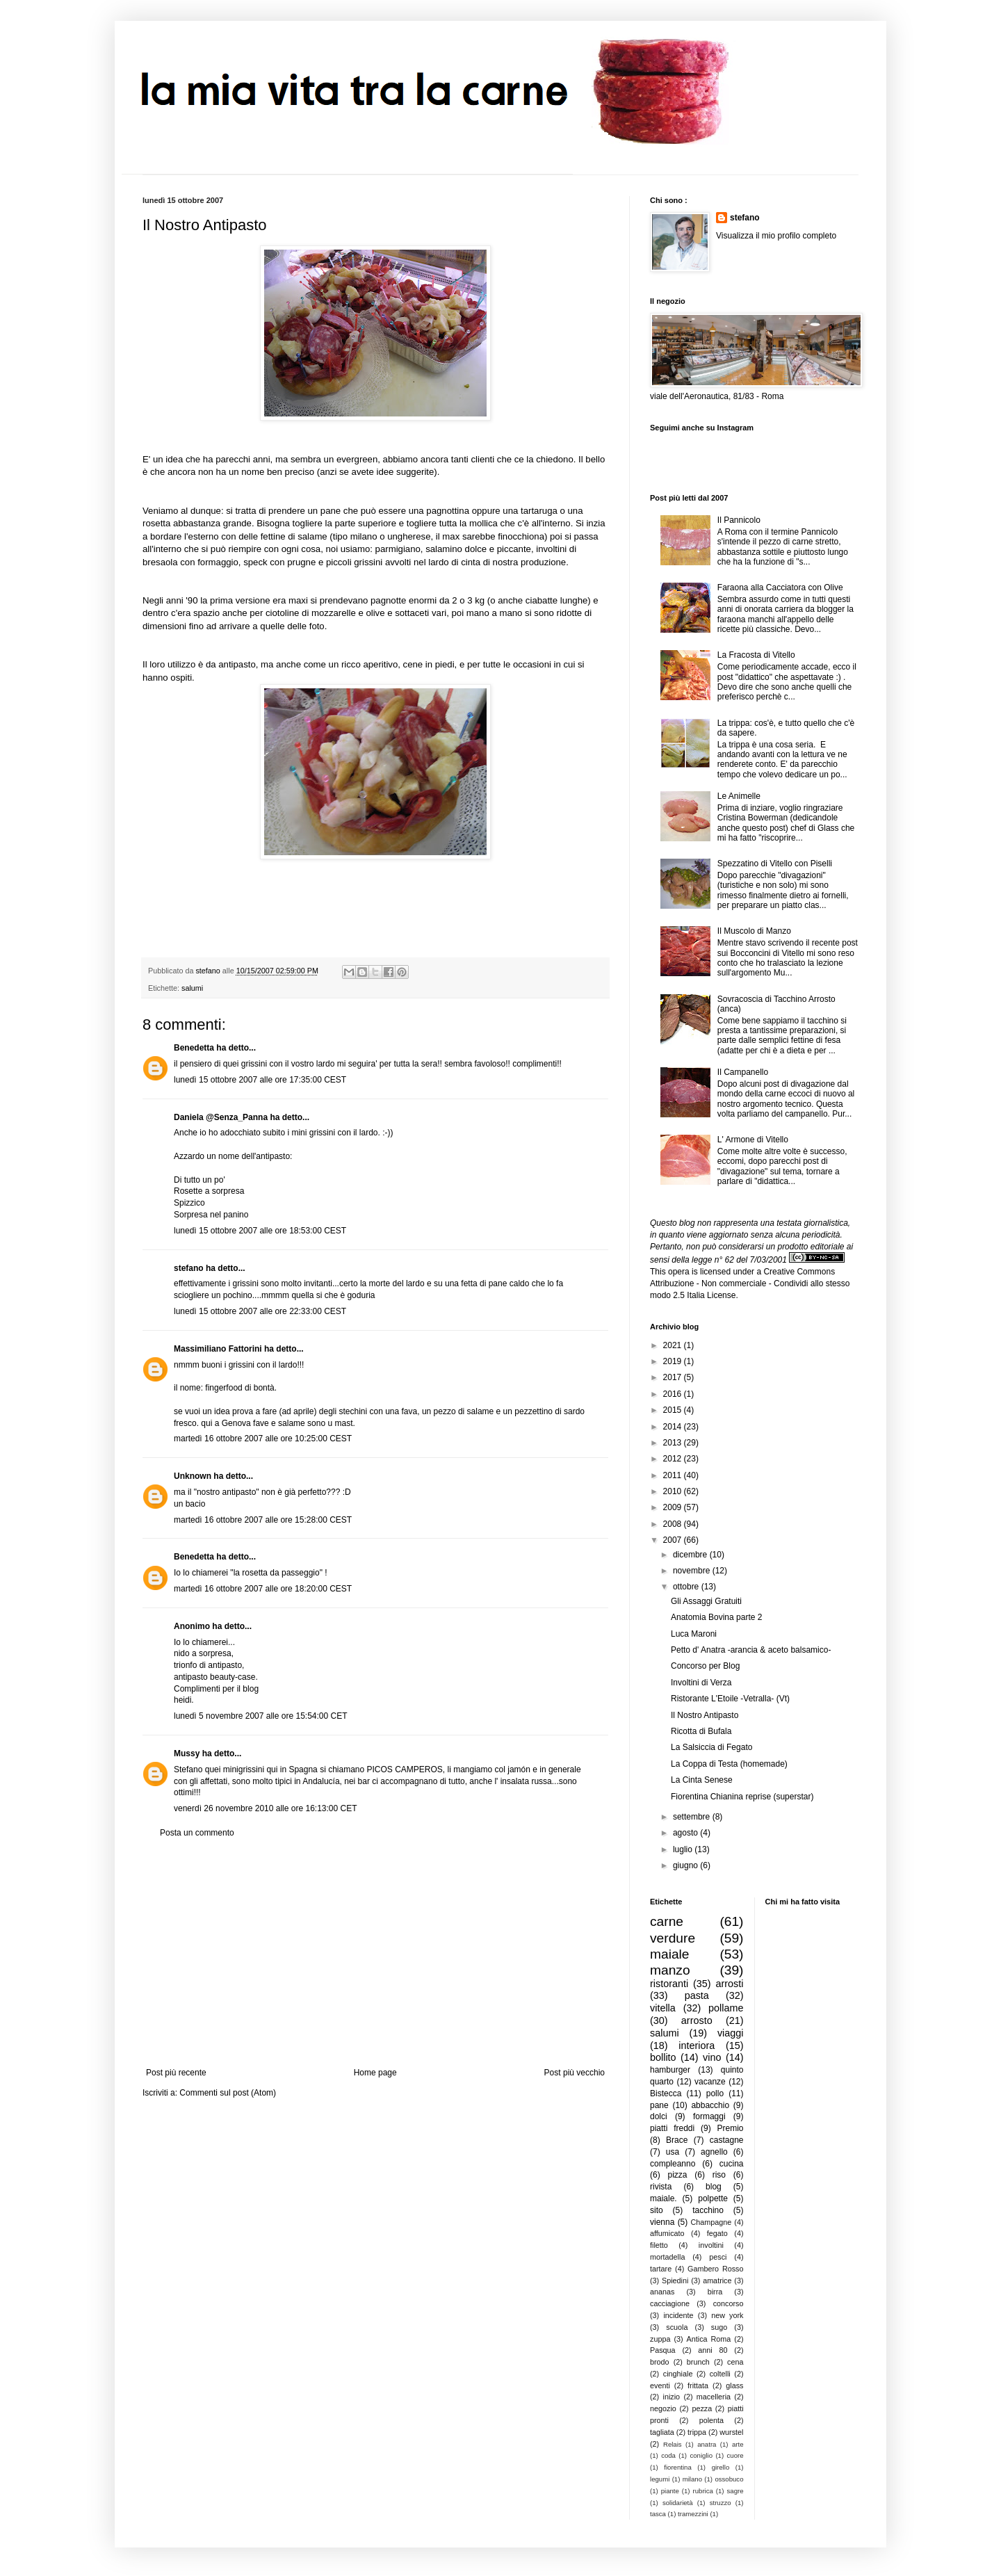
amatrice (717, 2280)
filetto (659, 2245)
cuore (735, 2455)
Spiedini (675, 2280)
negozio (663, 2408)
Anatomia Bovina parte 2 (716, 1617)
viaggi (730, 2033)
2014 (673, 1427)
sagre (735, 2491)
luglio (683, 1849)
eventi (660, 2385)
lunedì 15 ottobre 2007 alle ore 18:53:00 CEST (260, 1231)
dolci (658, 2116)
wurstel (731, 2432)
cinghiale (678, 2374)
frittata (697, 2385)
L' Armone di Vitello (752, 1139)
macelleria (714, 2396)
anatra (706, 2444)
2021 (673, 1345)
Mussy (187, 1753)
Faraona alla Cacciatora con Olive (780, 587)
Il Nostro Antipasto (704, 1715)
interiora (696, 2045)
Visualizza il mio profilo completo (776, 236)
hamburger (670, 2070)
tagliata (662, 2432)
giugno (686, 1865)
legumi (659, 2479)
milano (692, 2479)
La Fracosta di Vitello (756, 655)
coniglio (701, 2455)
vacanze (710, 2082)
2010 (673, 1491)
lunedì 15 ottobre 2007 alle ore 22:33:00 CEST (260, 1311)
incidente (678, 2315)
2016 (673, 1394)
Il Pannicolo (738, 520)
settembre (693, 1817)
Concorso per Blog (705, 1666)
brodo (659, 2362)
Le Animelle (738, 796)
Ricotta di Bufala (701, 1731)
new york (727, 2315)
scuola (676, 2327)
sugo (719, 2327)
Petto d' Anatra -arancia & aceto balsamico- (751, 1650)
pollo (715, 2093)
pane (659, 2105)
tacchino (708, 2210)
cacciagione (670, 2303)
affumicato (667, 2233)
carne (666, 1921)
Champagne (711, 2222)
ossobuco (729, 2479)
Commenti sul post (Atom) (227, 2093)
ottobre (687, 1586)
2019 (673, 1361)
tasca (658, 2514)
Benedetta (194, 1048)
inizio (671, 2396)
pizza (677, 2175)
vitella (663, 2008)
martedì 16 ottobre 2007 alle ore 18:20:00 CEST (263, 1589)
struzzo (720, 2502)
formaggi (709, 2116)
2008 (673, 1524)
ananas (662, 2291)
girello (721, 2467)
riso (719, 2175)
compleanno (672, 2164)
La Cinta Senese (702, 1780)
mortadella (667, 2257)
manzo (670, 1970)
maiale (670, 1954)
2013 (673, 1443)
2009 (673, 1507)
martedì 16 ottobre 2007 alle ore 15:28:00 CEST (263, 1520)
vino (712, 2057)
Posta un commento (197, 1833)
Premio (730, 2128)
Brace (676, 2140)
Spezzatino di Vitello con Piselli (774, 863)
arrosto (697, 2020)
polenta (711, 2420)
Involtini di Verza (701, 1682)
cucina (731, 2164)
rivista (661, 2187)
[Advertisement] (375, 1953)
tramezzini (693, 2514)
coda (668, 2455)
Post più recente (176, 2072)
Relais (672, 2444)
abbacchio (710, 2105)
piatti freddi (672, 2128)
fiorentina (677, 2467)
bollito (663, 2057)
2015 (673, 1410)
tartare (661, 2269)
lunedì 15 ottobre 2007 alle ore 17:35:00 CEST (260, 1080)
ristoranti (669, 1983)
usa (672, 2152)
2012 (673, 1459)
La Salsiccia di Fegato (711, 1747)
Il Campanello (742, 1072)
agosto (686, 1833)
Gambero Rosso (715, 2269)
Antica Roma (709, 2339)
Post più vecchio (574, 2072)
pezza (702, 2408)
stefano (189, 1268)
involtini (711, 2245)
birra (715, 2291)
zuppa (660, 2339)
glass (734, 2385)
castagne (727, 2140)
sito (656, 2210)
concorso (728, 2303)
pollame (725, 2008)
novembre (693, 1570)
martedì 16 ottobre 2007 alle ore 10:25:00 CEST (263, 1438)
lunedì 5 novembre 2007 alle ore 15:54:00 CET (261, 1716)
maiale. (663, 2198)
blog (714, 2187)
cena (735, 2362)
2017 (673, 1377)
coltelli (720, 2374)
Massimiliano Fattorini (218, 1349)
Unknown (192, 1476)
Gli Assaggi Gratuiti (706, 1601)
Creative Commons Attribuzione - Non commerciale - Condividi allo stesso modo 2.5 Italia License (749, 1283)
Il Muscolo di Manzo (754, 931)
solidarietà (677, 2502)
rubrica (703, 2491)
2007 (673, 1540)
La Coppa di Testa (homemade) (729, 1764)
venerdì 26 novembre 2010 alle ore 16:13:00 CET (265, 1808)
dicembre (691, 1555)
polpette (713, 2198)
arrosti (730, 1983)
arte (738, 2444)
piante (670, 2491)
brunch (698, 2362)
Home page (375, 2072)
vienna (662, 2222)
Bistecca (665, 2093)
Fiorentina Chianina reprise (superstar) (742, 1796)
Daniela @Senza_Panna (221, 1117)
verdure (672, 1938)
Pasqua (663, 2350)
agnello (714, 2152)
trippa (696, 2432)
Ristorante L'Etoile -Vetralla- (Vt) (730, 1698)
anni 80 (712, 2350)
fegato (717, 2233)
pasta (697, 1995)
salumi (192, 988)
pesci (717, 2257)
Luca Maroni (694, 1634)
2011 (673, 1475)
